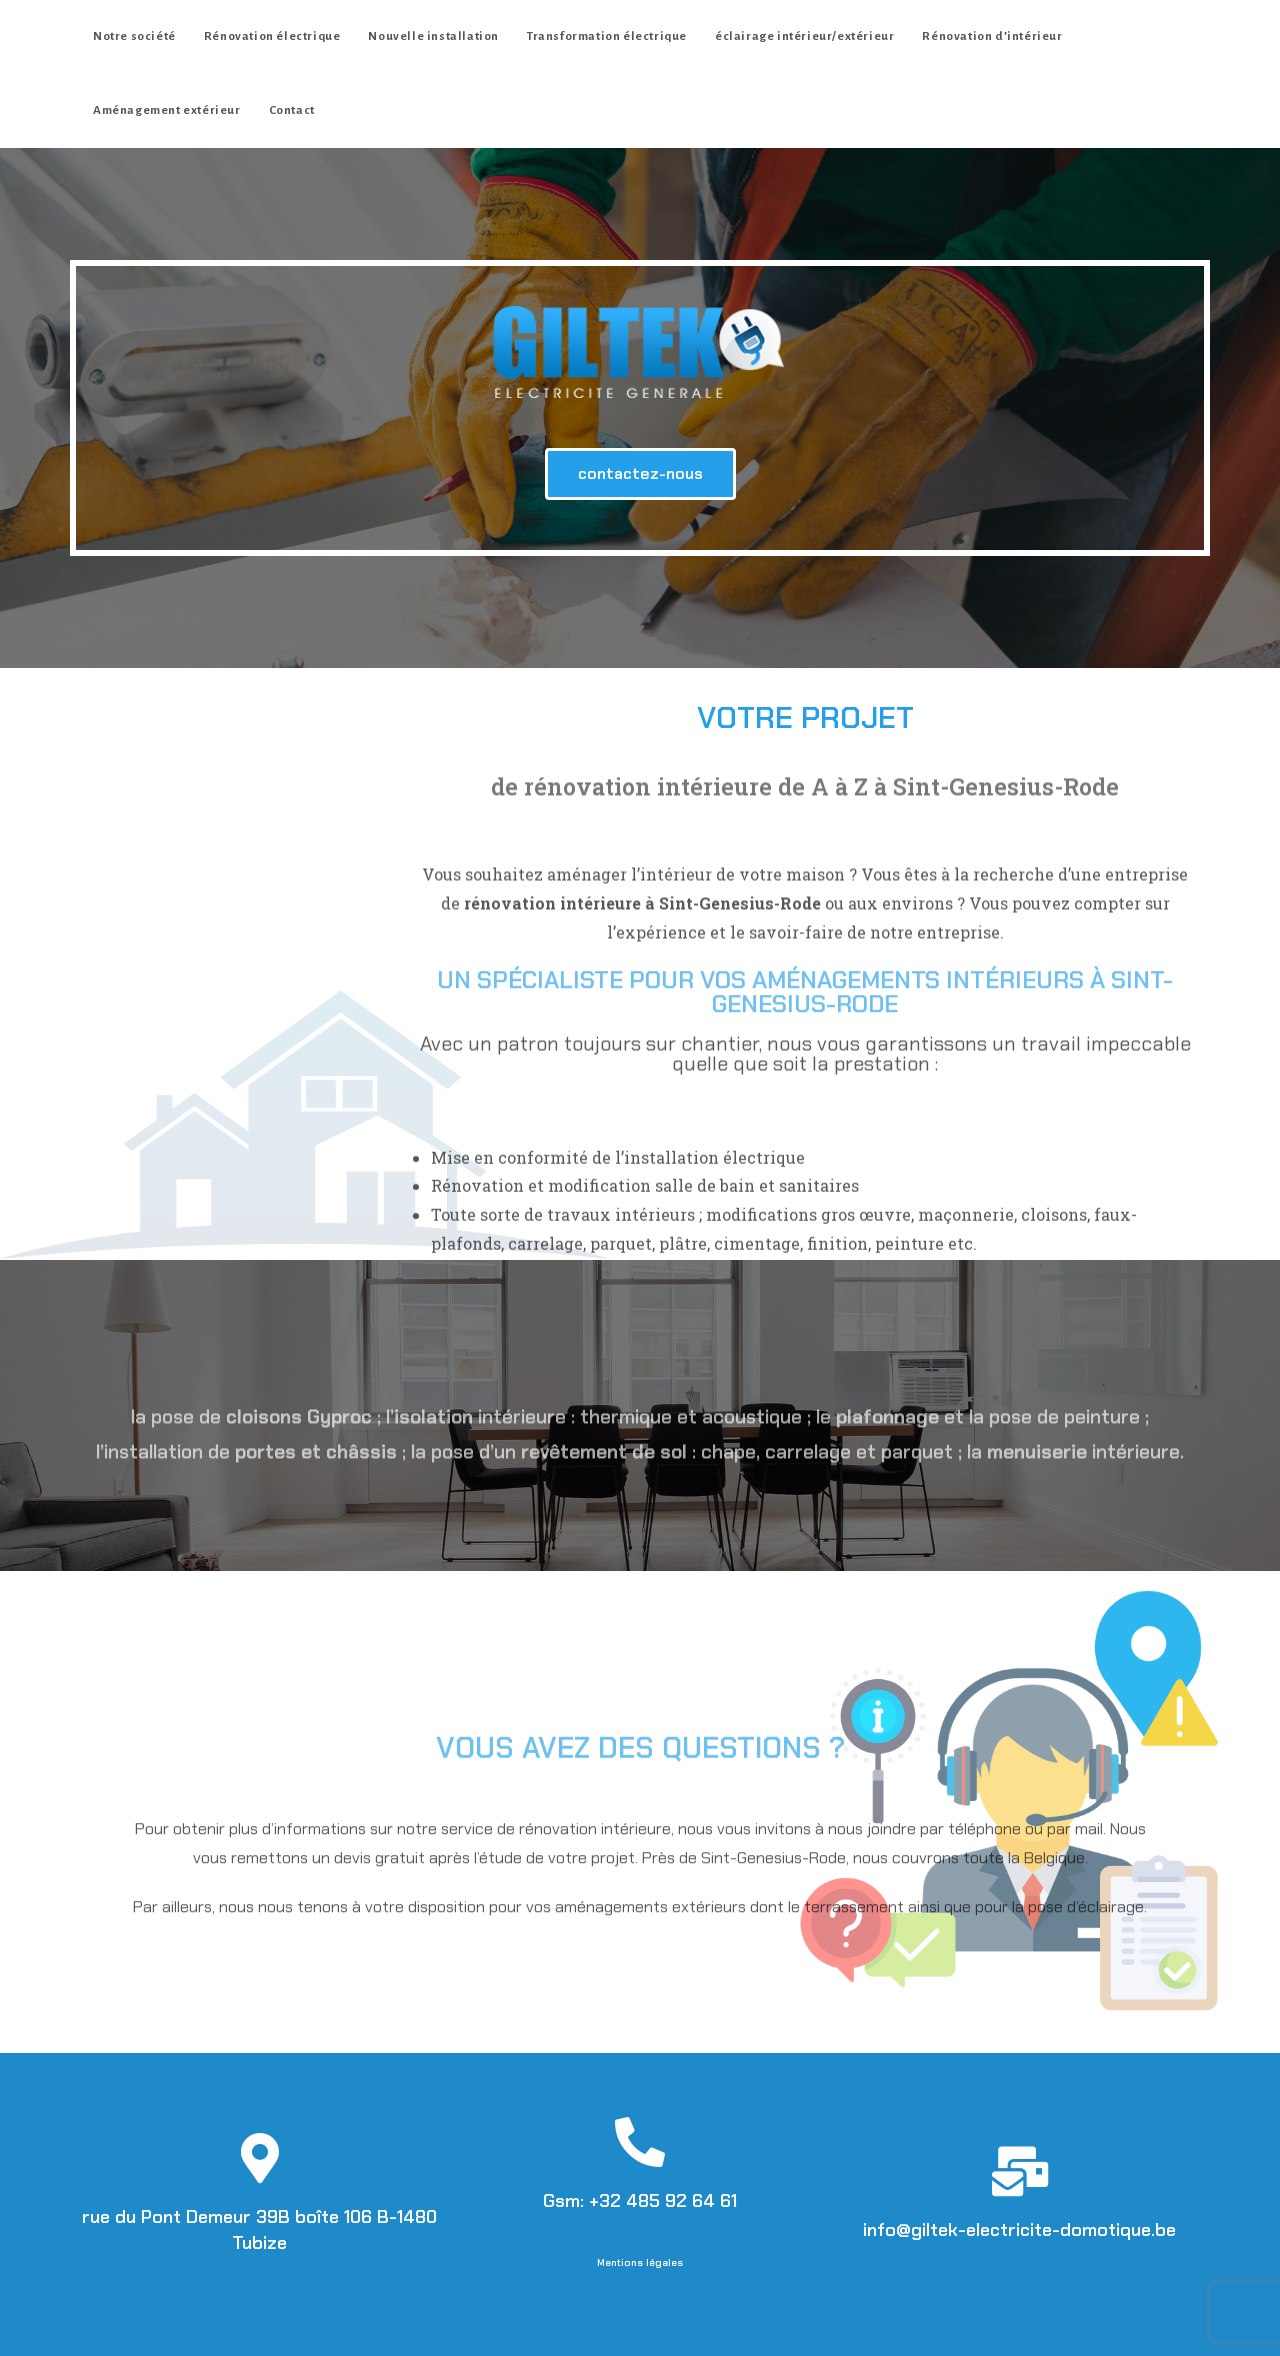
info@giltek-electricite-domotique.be (1019, 2230)
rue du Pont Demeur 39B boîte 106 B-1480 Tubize (259, 2229)
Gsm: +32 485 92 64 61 (640, 2201)
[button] (640, 474)
